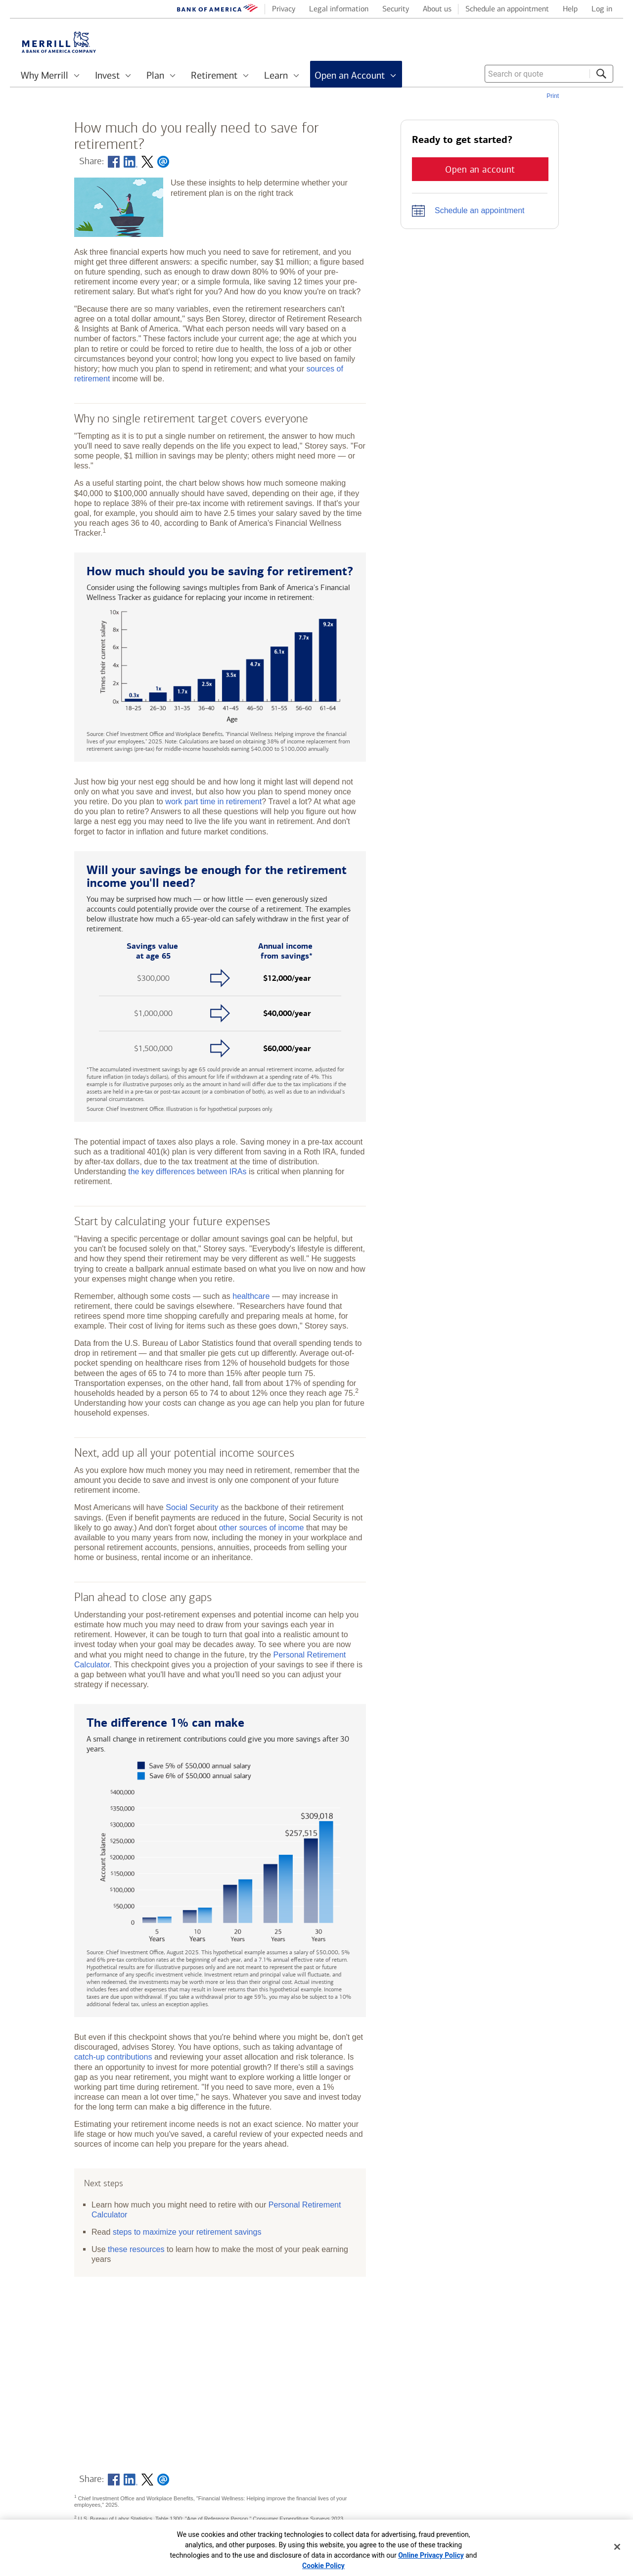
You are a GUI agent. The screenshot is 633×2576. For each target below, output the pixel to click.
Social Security (192, 1507)
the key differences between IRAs (187, 1171)
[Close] (617, 2547)
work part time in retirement (213, 801)
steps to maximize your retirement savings (187, 2231)
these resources (136, 2249)
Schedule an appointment (479, 210)
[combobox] (549, 74)
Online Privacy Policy (431, 2555)
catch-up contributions (113, 2056)
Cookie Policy (323, 2566)
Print (552, 95)
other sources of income (261, 1527)
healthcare (251, 1295)
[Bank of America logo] (218, 9)
